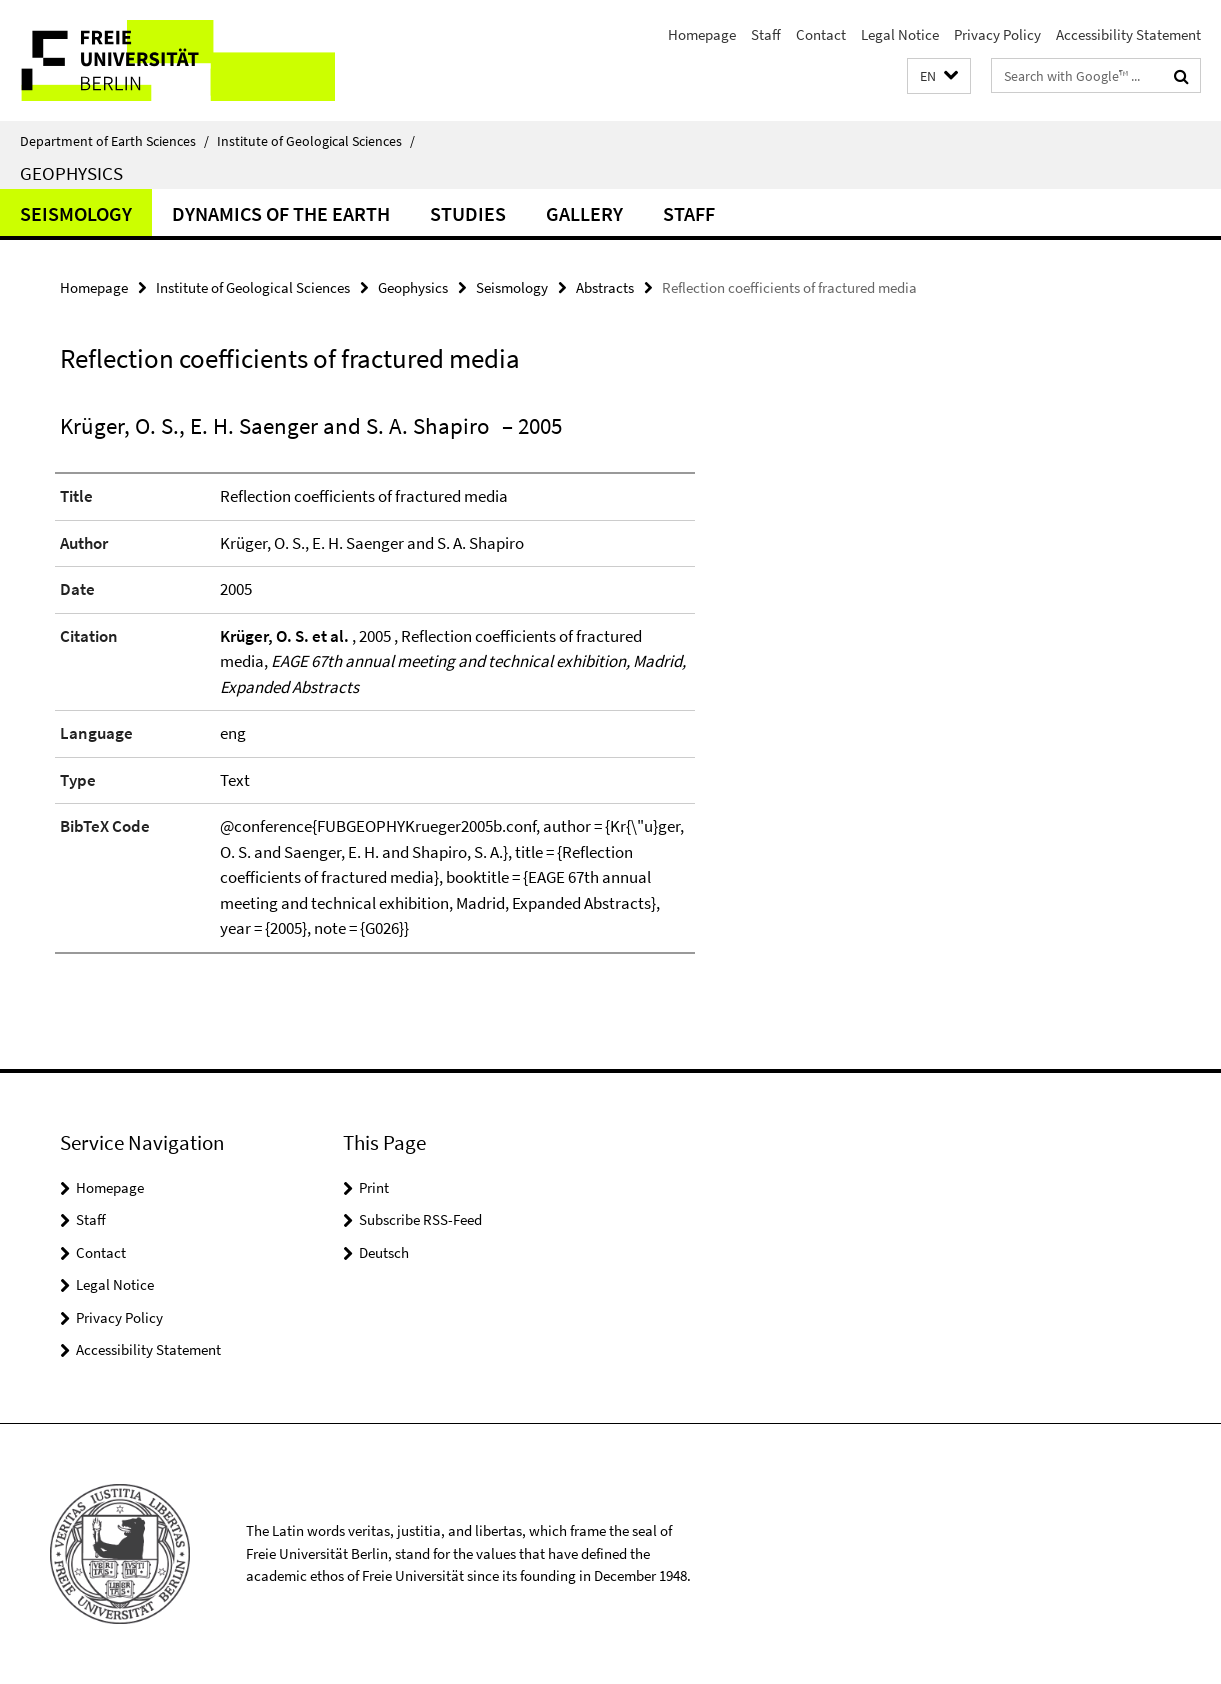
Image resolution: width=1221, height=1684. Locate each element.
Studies (468, 213)
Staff (766, 34)
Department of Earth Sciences (114, 141)
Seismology (76, 213)
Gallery (584, 213)
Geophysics (71, 173)
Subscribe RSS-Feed (420, 1219)
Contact (821, 34)
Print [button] (374, 1187)
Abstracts (605, 287)
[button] (939, 76)
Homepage (702, 34)
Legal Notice (900, 34)
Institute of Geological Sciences (316, 141)
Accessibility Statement (1128, 34)
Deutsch (384, 1252)
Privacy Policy (997, 34)
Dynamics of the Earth (281, 213)
